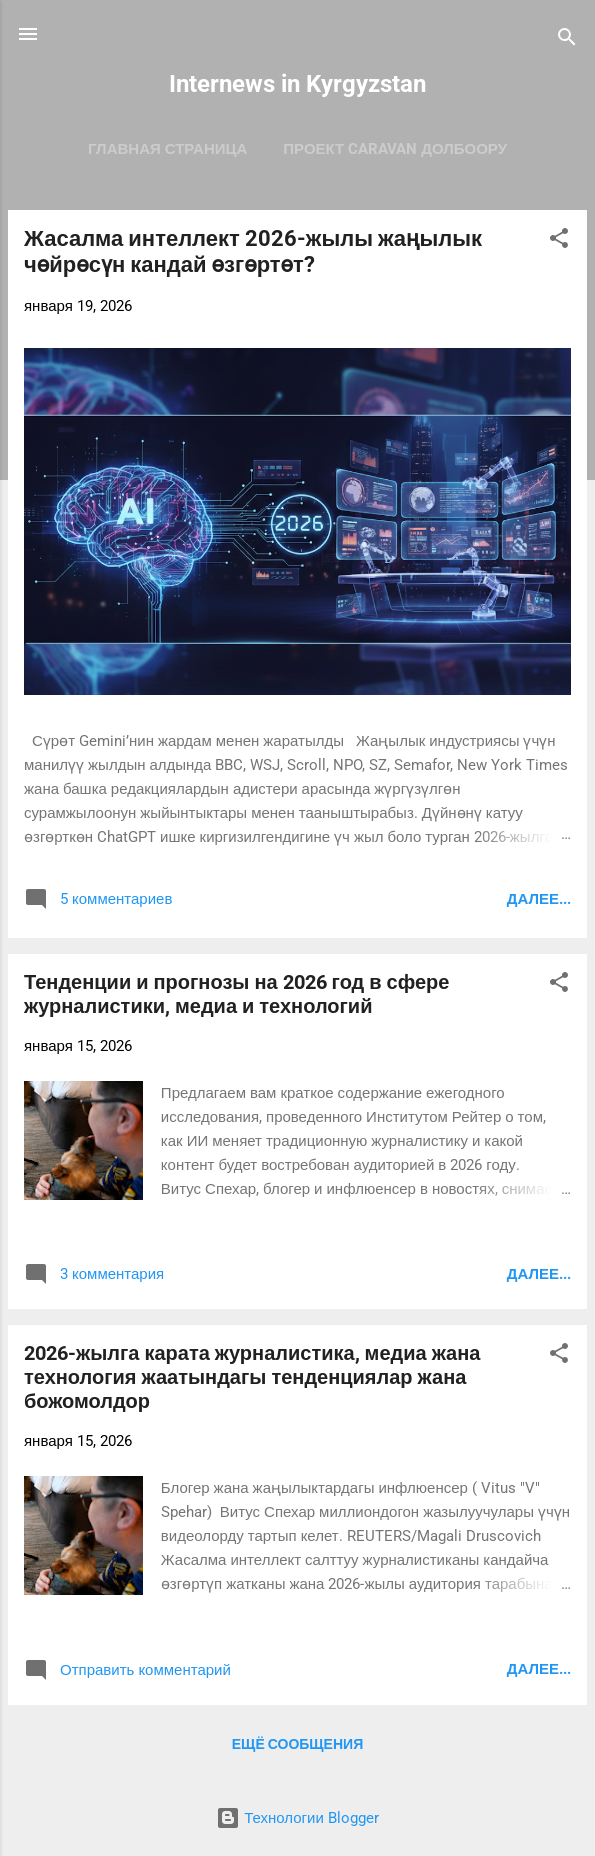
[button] (559, 241)
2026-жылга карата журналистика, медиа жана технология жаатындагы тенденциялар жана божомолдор (252, 1377)
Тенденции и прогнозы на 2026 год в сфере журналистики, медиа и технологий (236, 994)
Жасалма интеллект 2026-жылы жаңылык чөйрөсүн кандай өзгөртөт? (253, 251)
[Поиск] (567, 40)
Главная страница (167, 149)
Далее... (539, 899)
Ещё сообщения (297, 1744)
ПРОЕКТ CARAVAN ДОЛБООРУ (395, 149)
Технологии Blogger (297, 1818)
